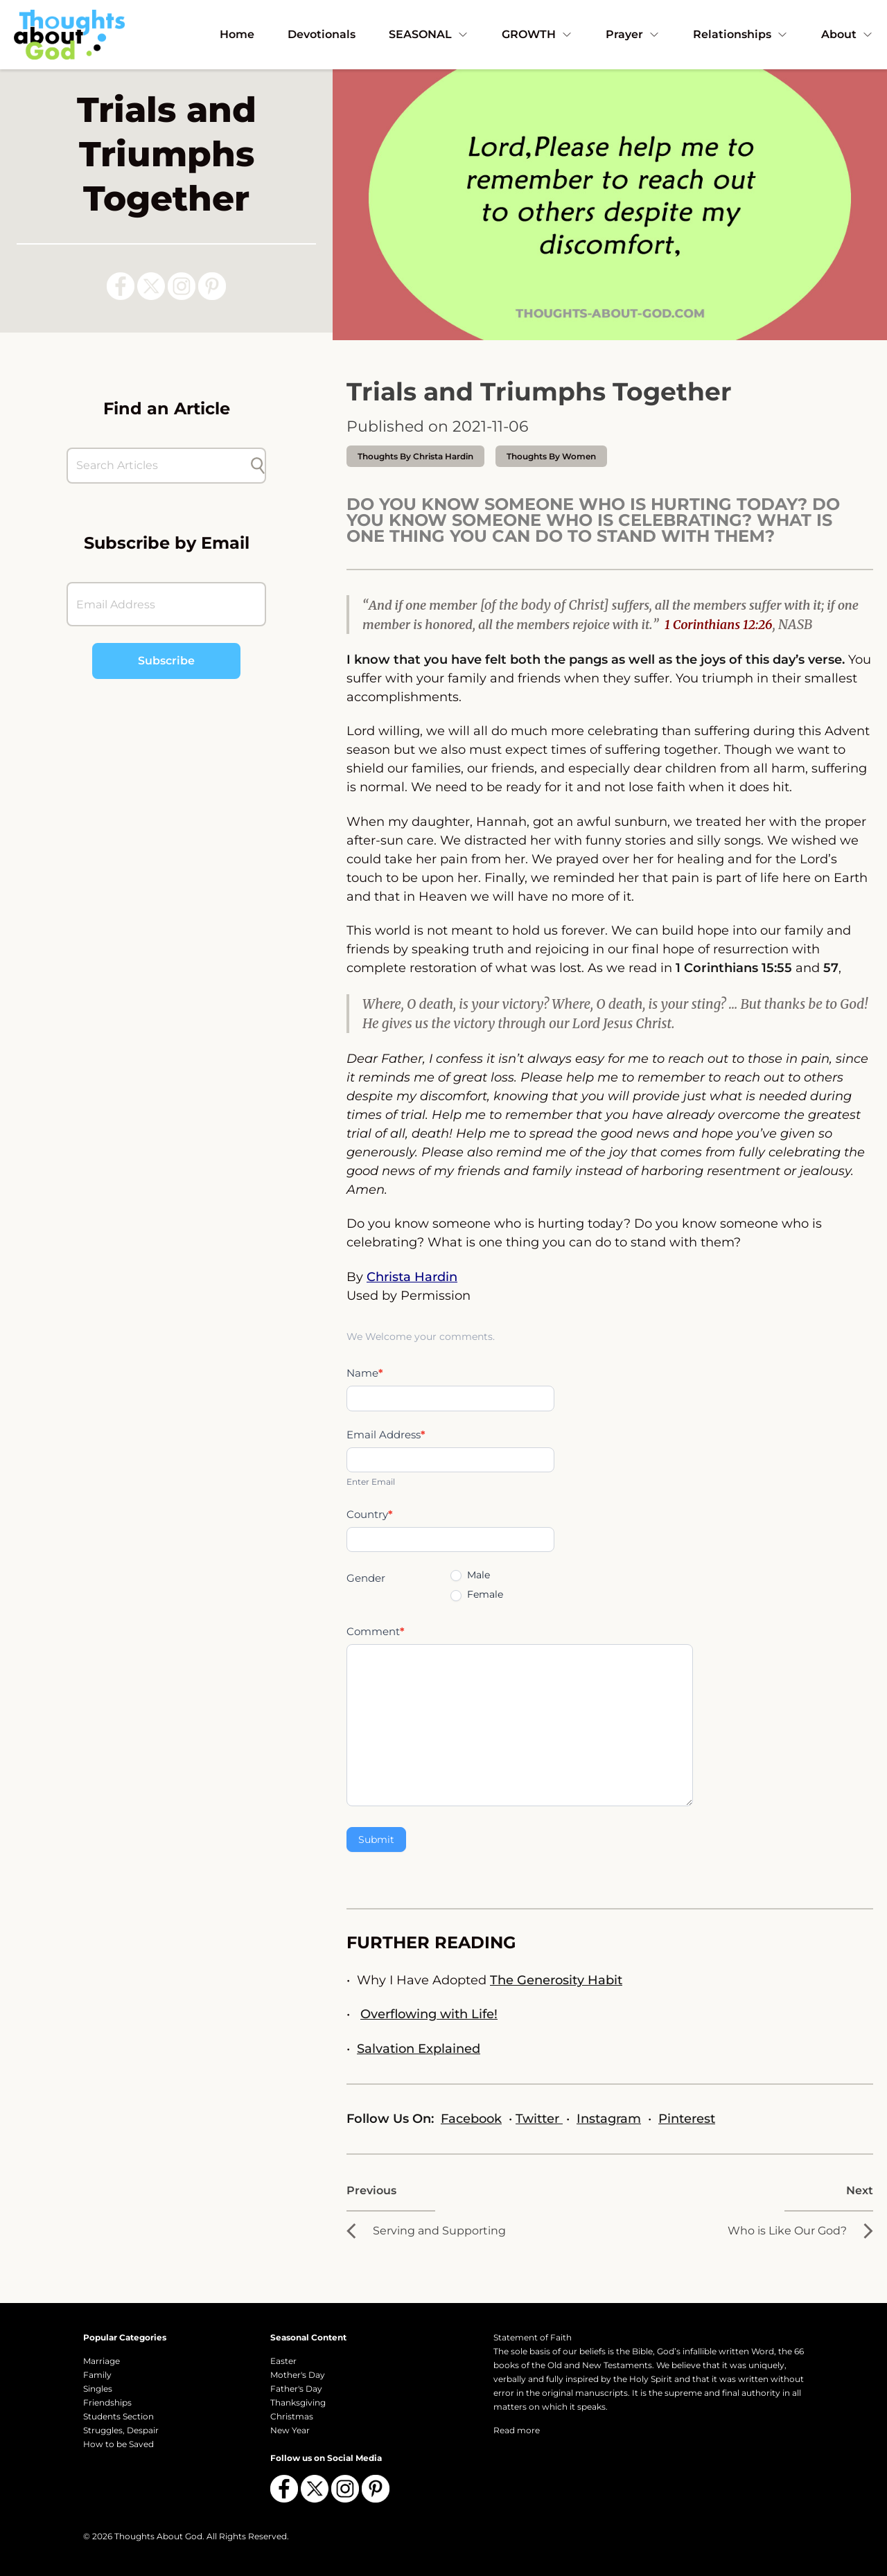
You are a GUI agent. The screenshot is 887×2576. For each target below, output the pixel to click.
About (847, 34)
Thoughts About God (158, 2536)
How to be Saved (118, 2444)
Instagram (609, 2118)
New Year (290, 2430)
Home (237, 34)
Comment (375, 1631)
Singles (97, 2388)
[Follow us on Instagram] (181, 286)
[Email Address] (166, 604)
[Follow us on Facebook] (120, 286)
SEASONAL (428, 34)
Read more (516, 2430)
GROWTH (537, 34)
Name (364, 1372)
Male (470, 1575)
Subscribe (166, 660)
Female (476, 1594)
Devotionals (321, 34)
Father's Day (296, 2388)
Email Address (385, 1434)
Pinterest (686, 2118)
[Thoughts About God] (69, 34)
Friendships (107, 2402)
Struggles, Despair (121, 2430)
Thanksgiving (298, 2402)
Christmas (291, 2416)
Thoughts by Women (551, 456)
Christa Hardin (412, 1277)
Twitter (539, 2118)
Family (97, 2375)
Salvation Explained (418, 2048)
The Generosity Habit (556, 1980)
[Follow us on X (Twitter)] (151, 286)
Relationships (740, 34)
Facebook (471, 2118)
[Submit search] (258, 465)
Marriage (101, 2361)
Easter (283, 2361)
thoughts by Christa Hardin (415, 456)
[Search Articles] (159, 465)
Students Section (118, 2416)
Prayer (633, 34)
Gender (365, 1578)
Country (369, 1514)
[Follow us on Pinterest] (212, 286)
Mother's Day (297, 2375)
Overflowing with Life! (429, 2014)
